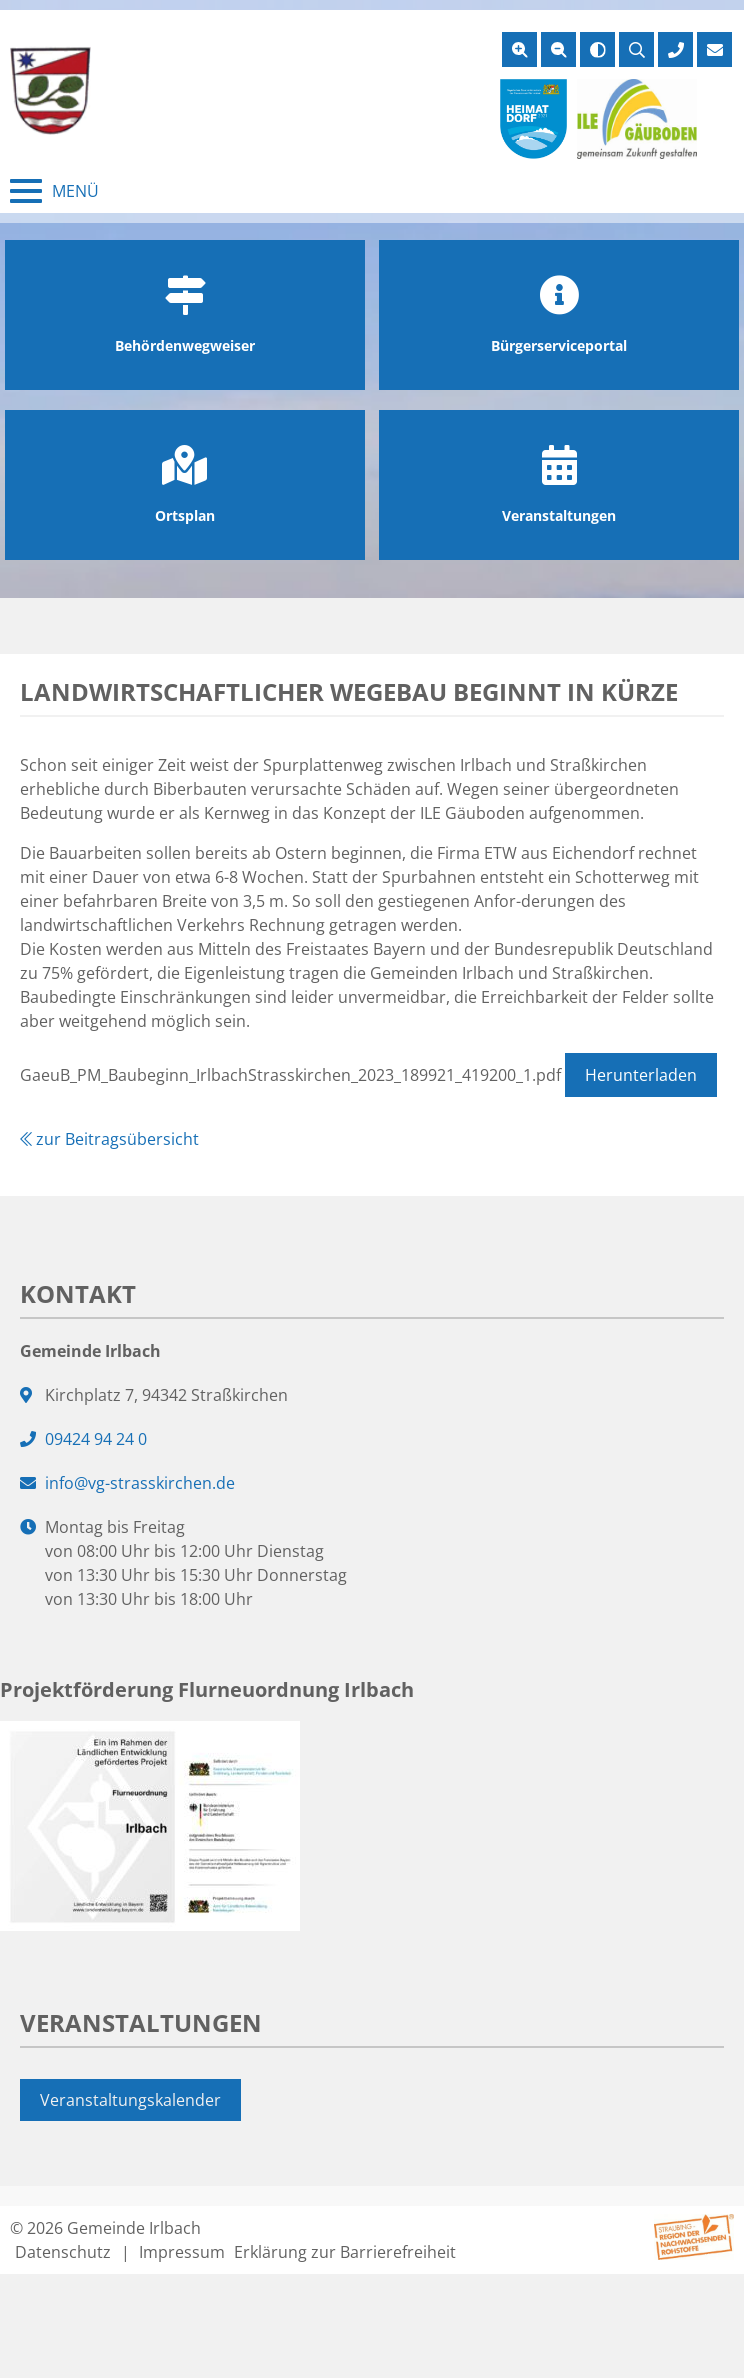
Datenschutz (63, 2252)
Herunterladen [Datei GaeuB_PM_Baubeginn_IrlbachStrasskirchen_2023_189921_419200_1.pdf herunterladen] (641, 1075)
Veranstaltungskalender (130, 2100)
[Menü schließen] (54, 191)
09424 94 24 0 (96, 1439)
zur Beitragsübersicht (109, 1139)
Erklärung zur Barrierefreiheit (345, 2252)
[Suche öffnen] (636, 49)
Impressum (182, 2252)
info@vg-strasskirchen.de (140, 1483)
